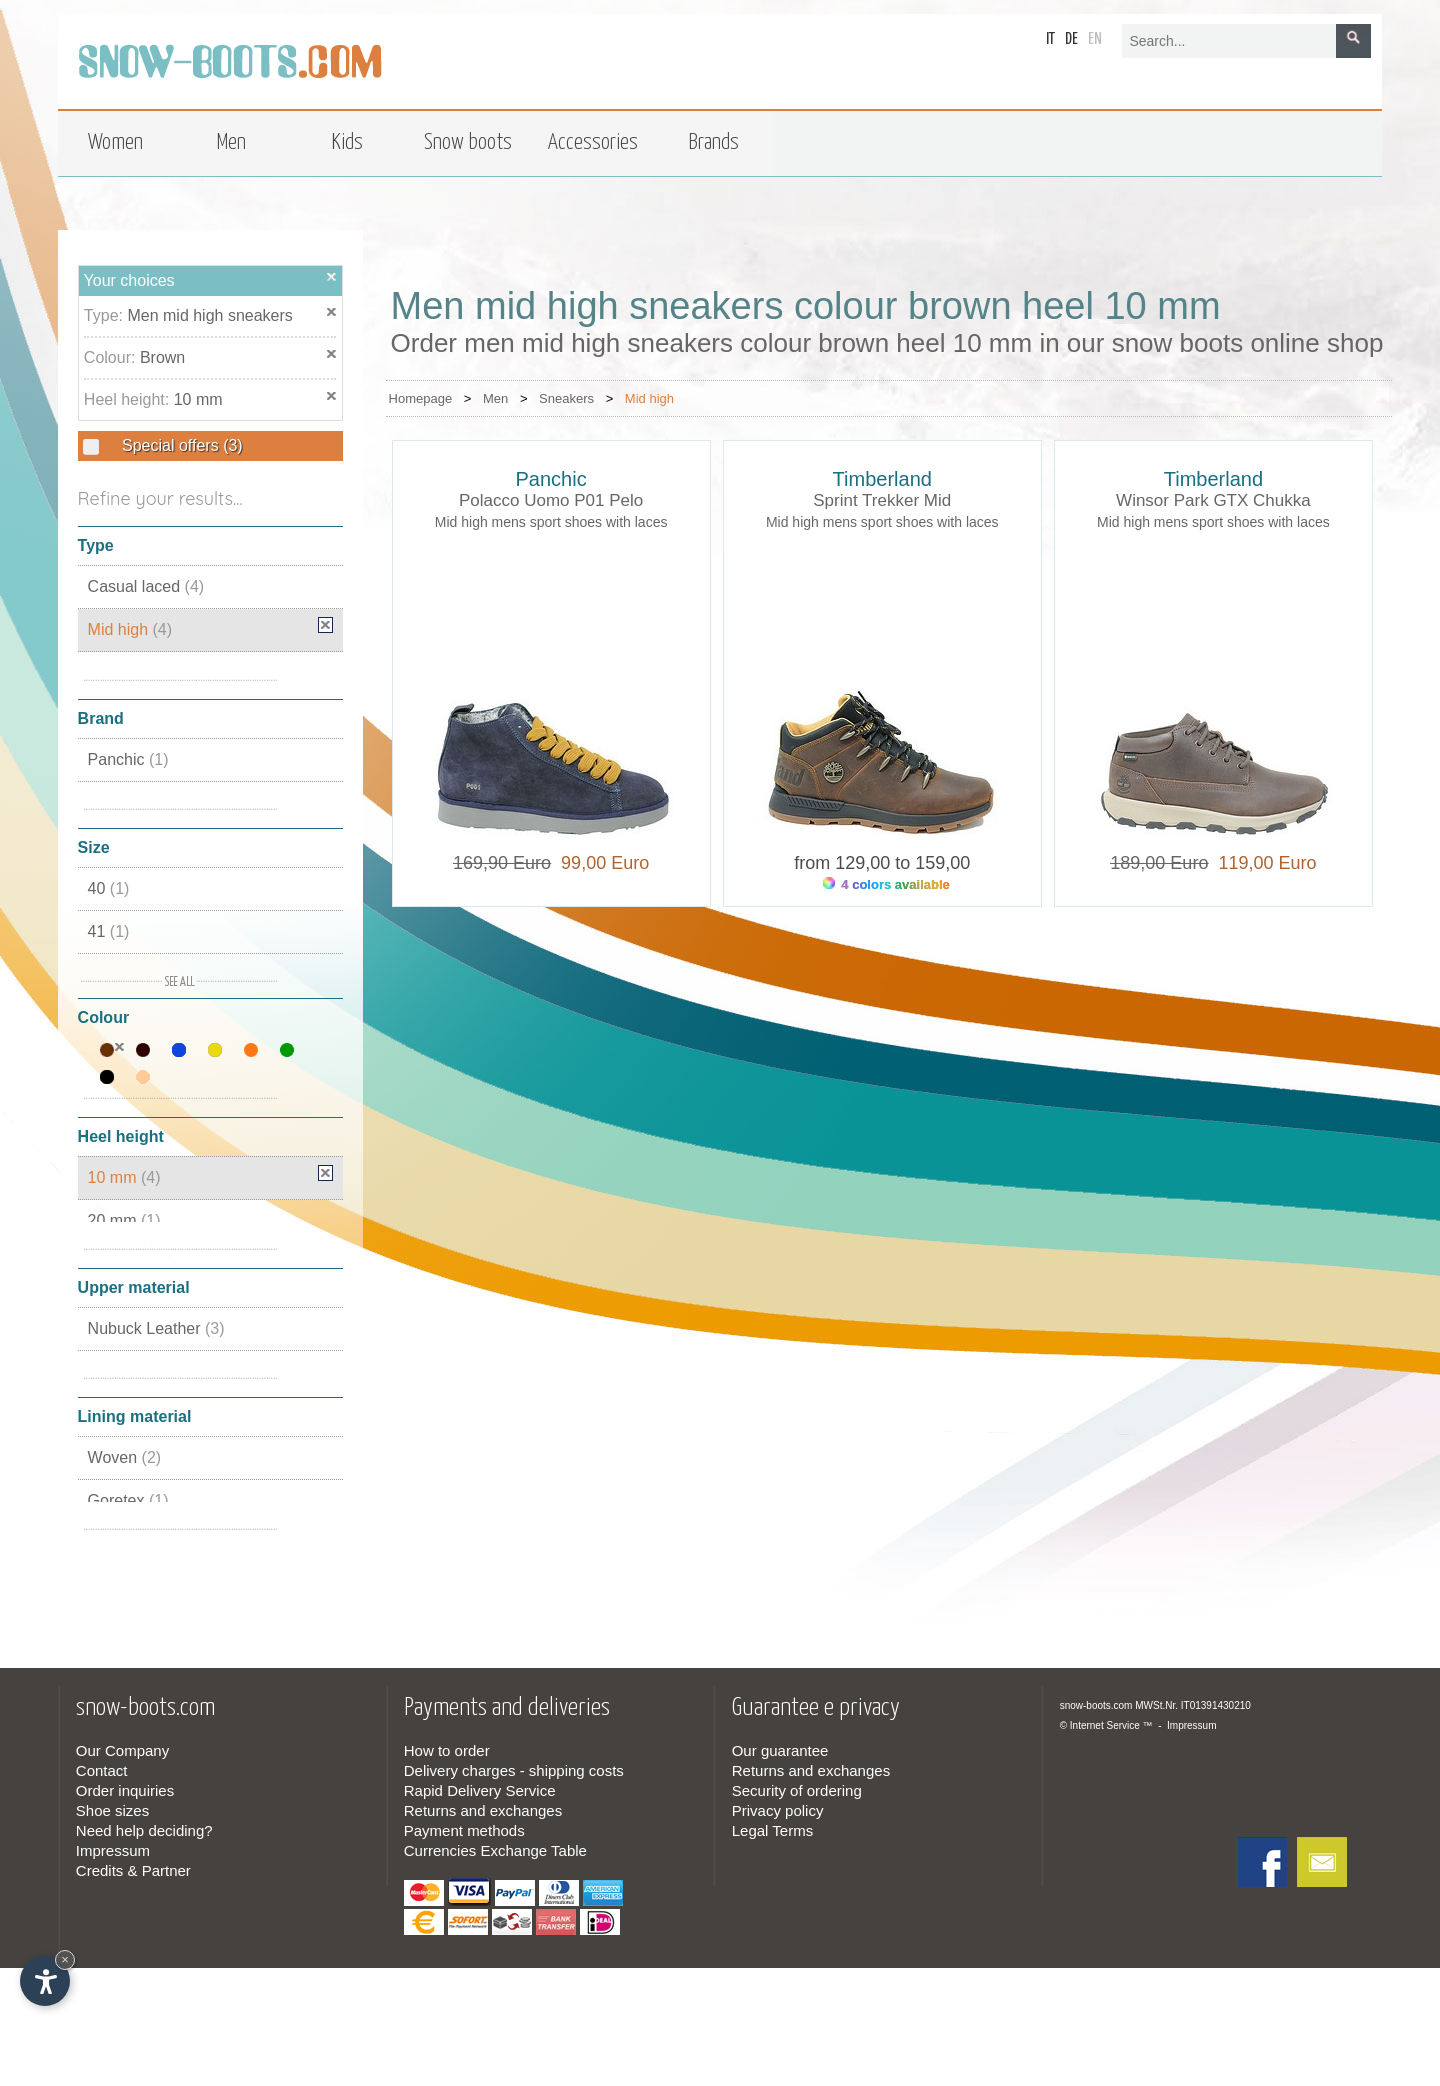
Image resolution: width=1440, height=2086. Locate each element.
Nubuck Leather (156, 1328)
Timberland (882, 479)
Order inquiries (125, 1790)
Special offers (180, 445)
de (1071, 39)
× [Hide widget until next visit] (65, 1959)
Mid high (130, 629)
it (1050, 39)
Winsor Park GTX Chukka (1213, 500)
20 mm (124, 1220)
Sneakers (566, 398)
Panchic (128, 759)
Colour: (112, 357)
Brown (162, 357)
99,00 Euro (600, 863)
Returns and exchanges (483, 1810)
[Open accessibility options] (45, 1981)
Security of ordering (797, 1790)
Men (495, 398)
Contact (102, 1770)
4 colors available (886, 884)
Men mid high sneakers (209, 315)
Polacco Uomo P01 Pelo (551, 500)
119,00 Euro (1262, 863)
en (1095, 39)
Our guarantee (780, 1750)
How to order (447, 1750)
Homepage (421, 398)
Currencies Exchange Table (495, 1850)
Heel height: (129, 399)
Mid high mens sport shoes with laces (551, 522)
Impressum (113, 1850)
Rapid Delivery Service (480, 1790)
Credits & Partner (133, 1870)
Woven (125, 1457)
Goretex (128, 1500)
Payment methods (464, 1830)
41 (109, 931)
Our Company (122, 1750)
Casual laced (146, 586)
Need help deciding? (144, 1830)
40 (109, 888)
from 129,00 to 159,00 (882, 863)
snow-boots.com (1096, 1705)
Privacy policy (778, 1810)
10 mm (198, 399)
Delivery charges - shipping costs (514, 1770)
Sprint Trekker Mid (882, 500)
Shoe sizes (112, 1810)
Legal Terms (772, 1830)
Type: (106, 315)
